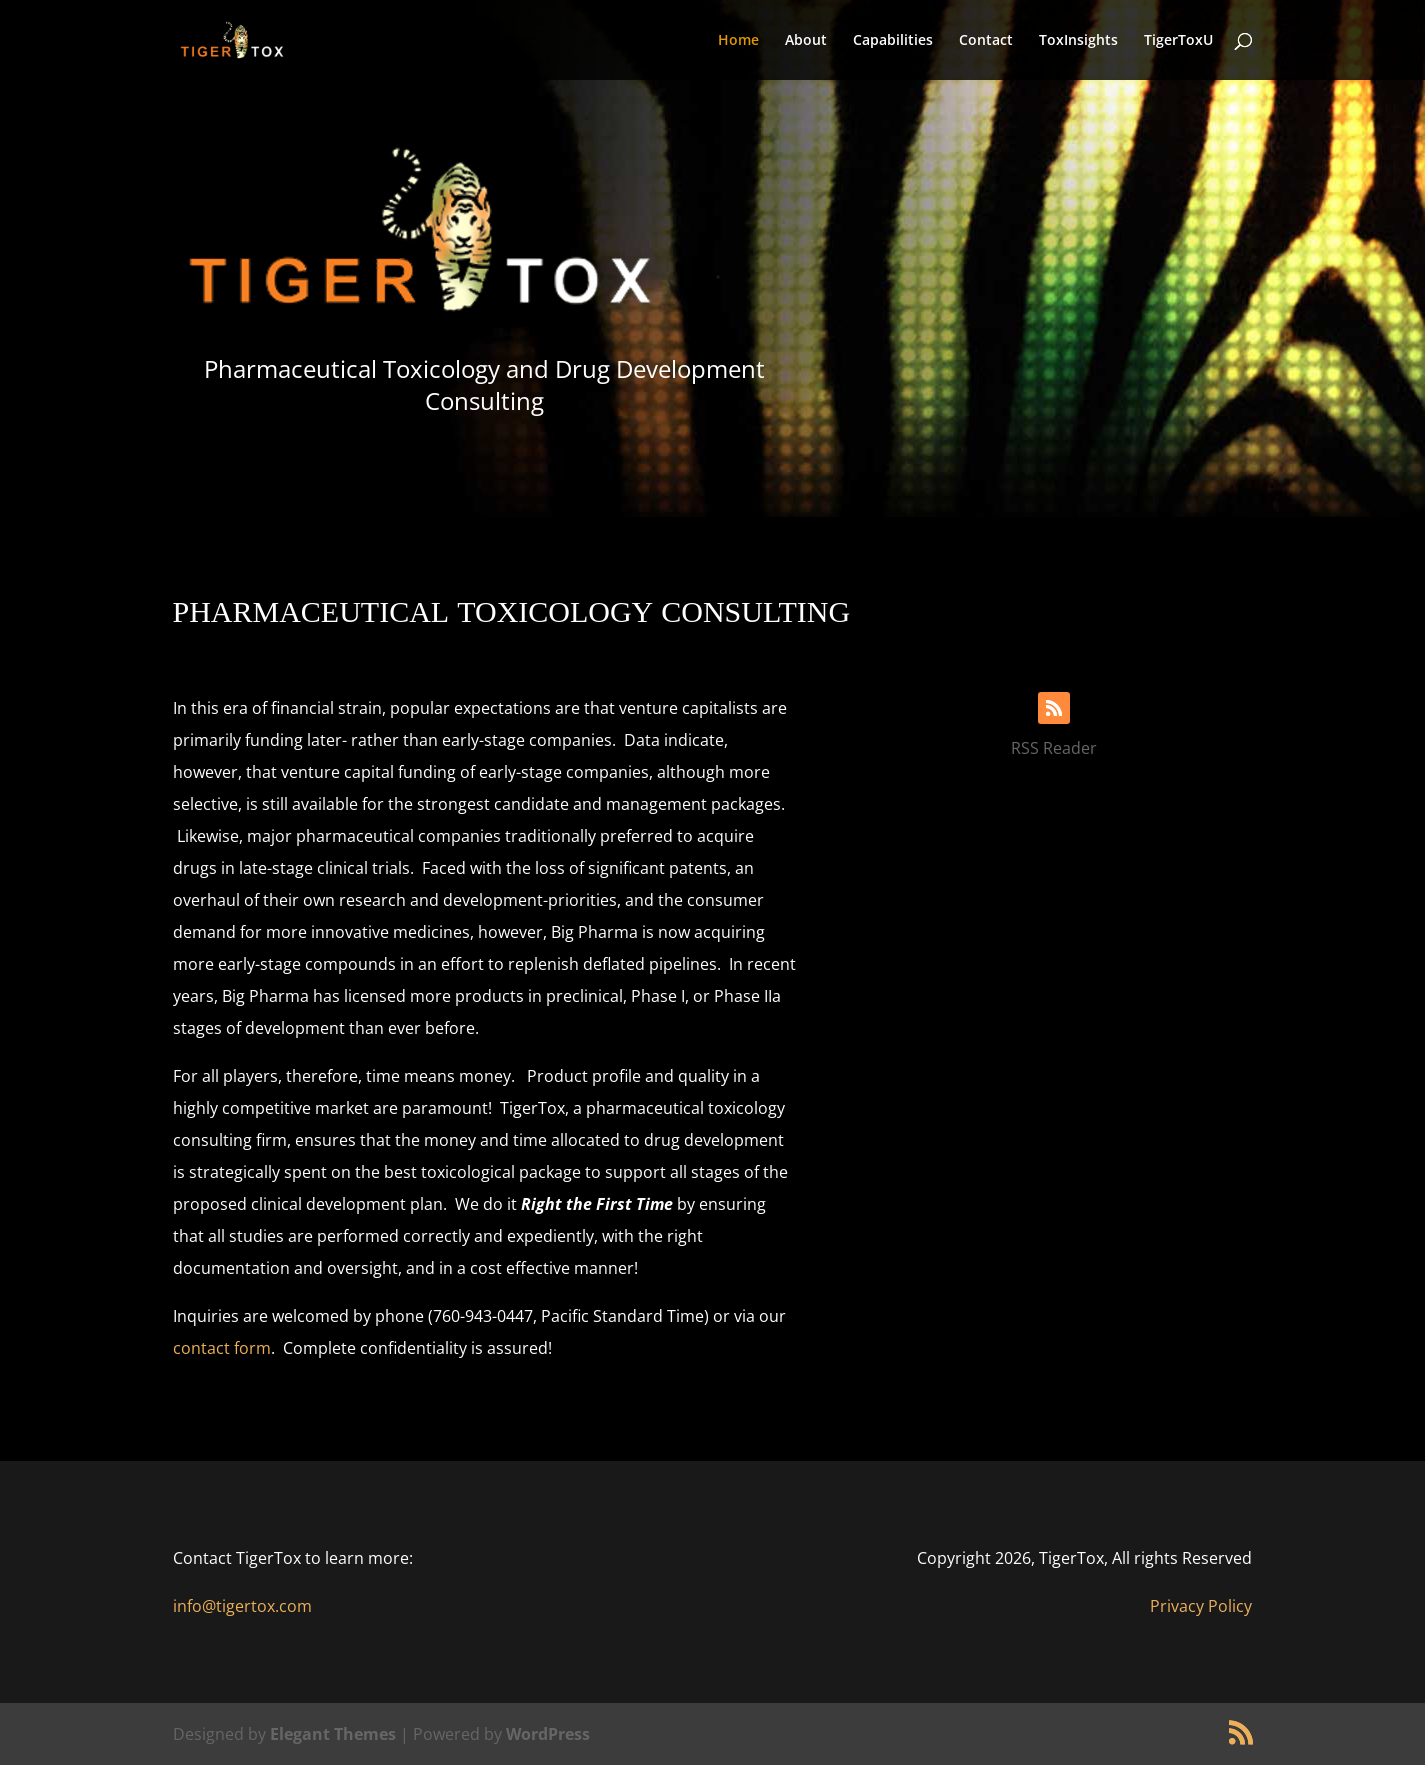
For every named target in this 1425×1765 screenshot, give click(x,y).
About (806, 41)
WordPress (548, 1734)
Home (738, 41)
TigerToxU (1178, 41)
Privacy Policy (1201, 1606)
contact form (222, 1348)
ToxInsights (1078, 41)
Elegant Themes (333, 1734)
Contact (986, 41)
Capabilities (893, 41)
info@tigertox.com (242, 1606)
